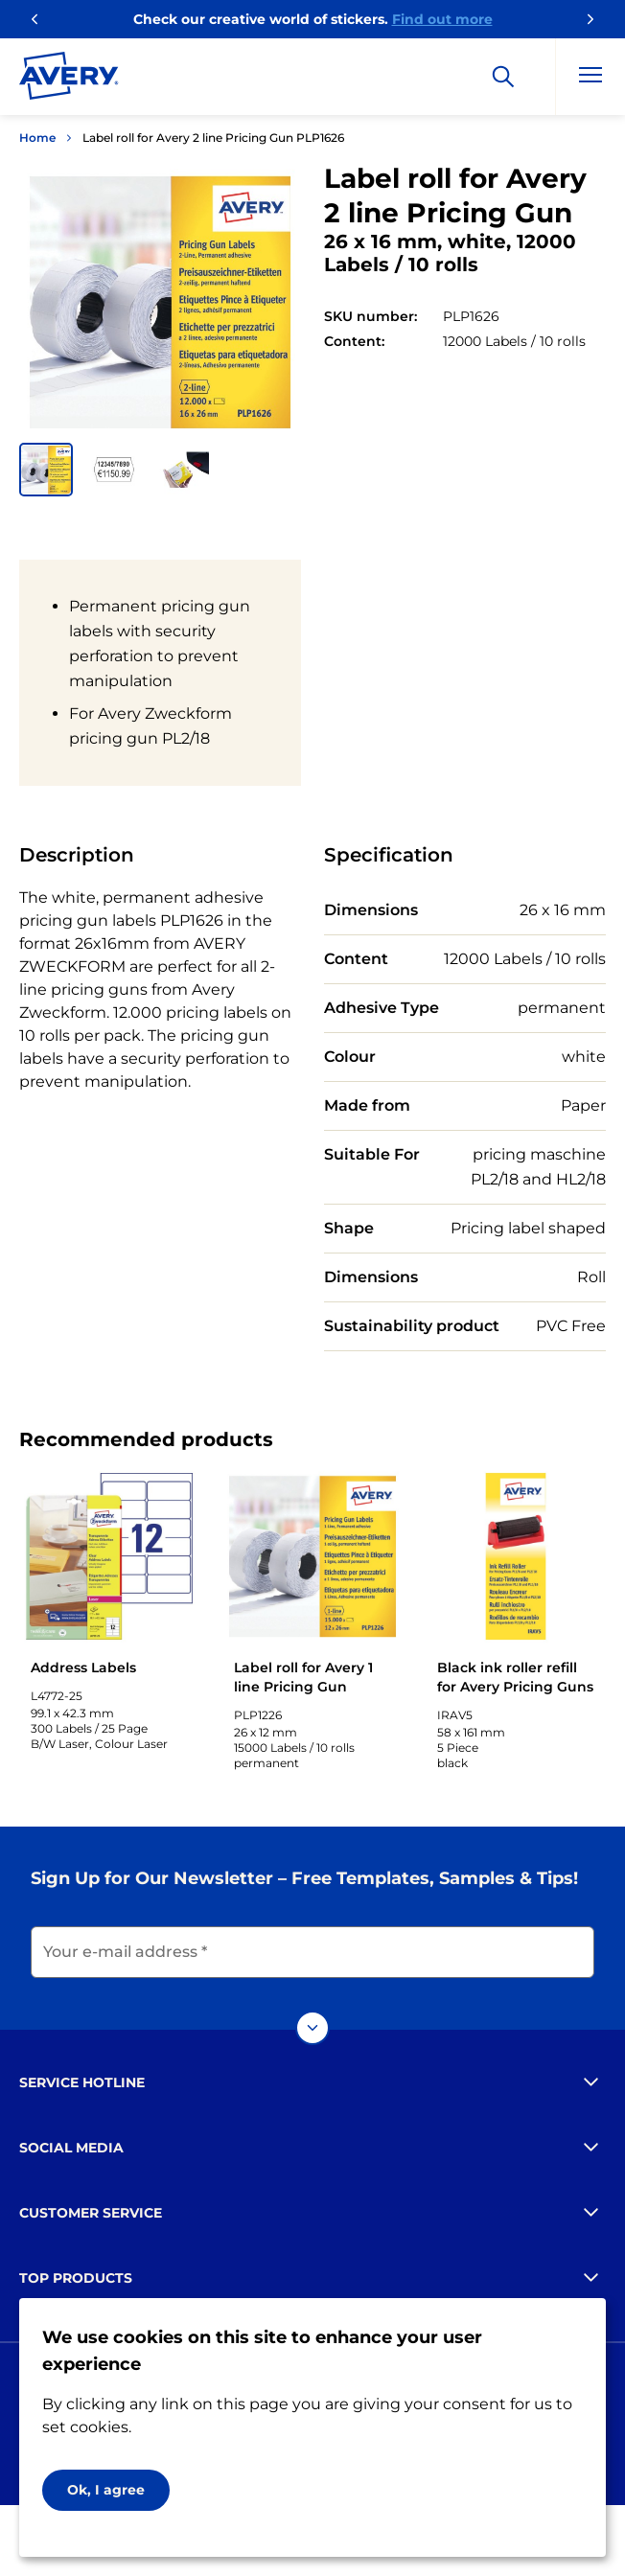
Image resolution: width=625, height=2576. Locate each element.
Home (37, 137)
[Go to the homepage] (69, 79)
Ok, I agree (106, 2489)
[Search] (503, 77)
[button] (46, 469)
